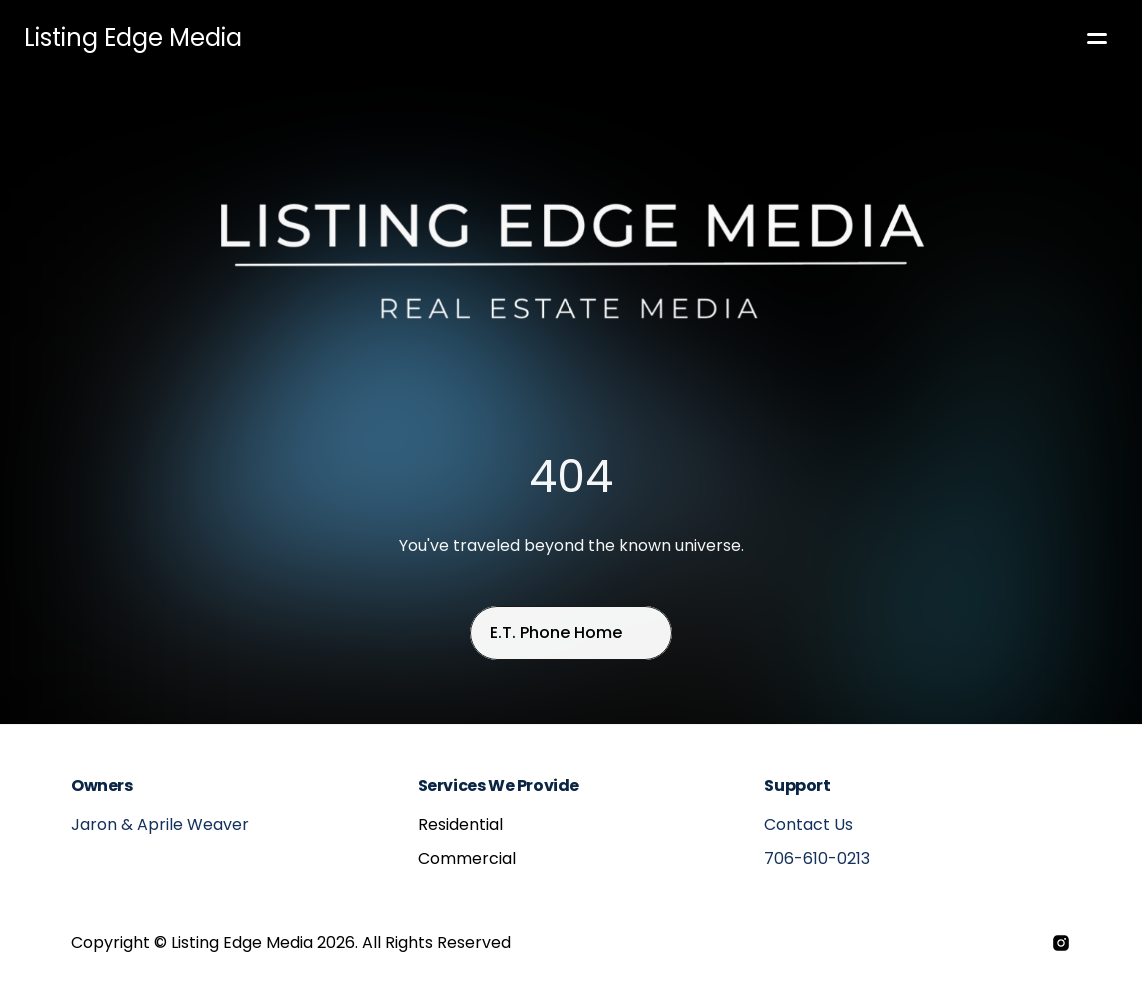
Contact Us (808, 824)
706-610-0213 (817, 858)
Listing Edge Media (133, 37)
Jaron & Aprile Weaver (160, 824)
